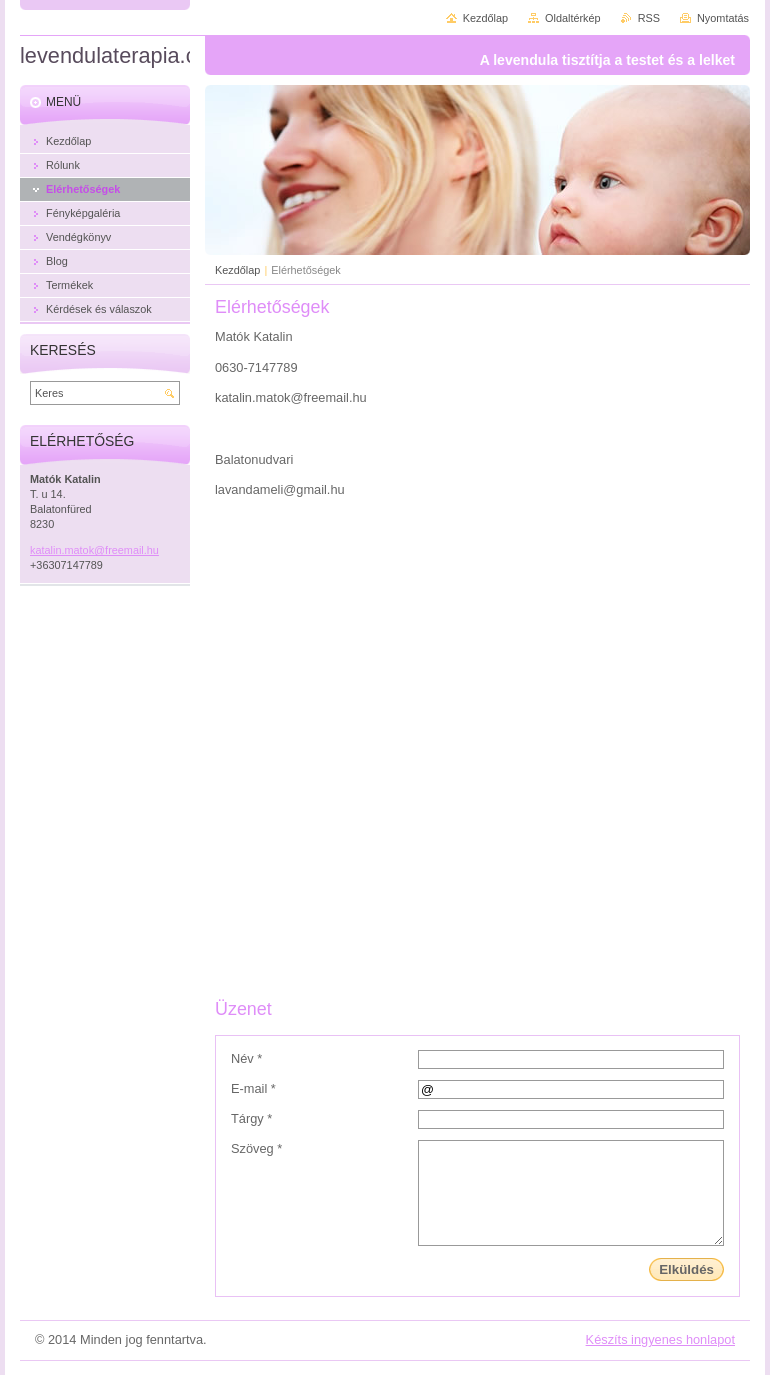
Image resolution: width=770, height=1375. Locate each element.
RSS (649, 18)
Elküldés (686, 1269)
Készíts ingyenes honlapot (660, 1339)
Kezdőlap (237, 270)
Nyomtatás (723, 18)
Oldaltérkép (573, 18)
